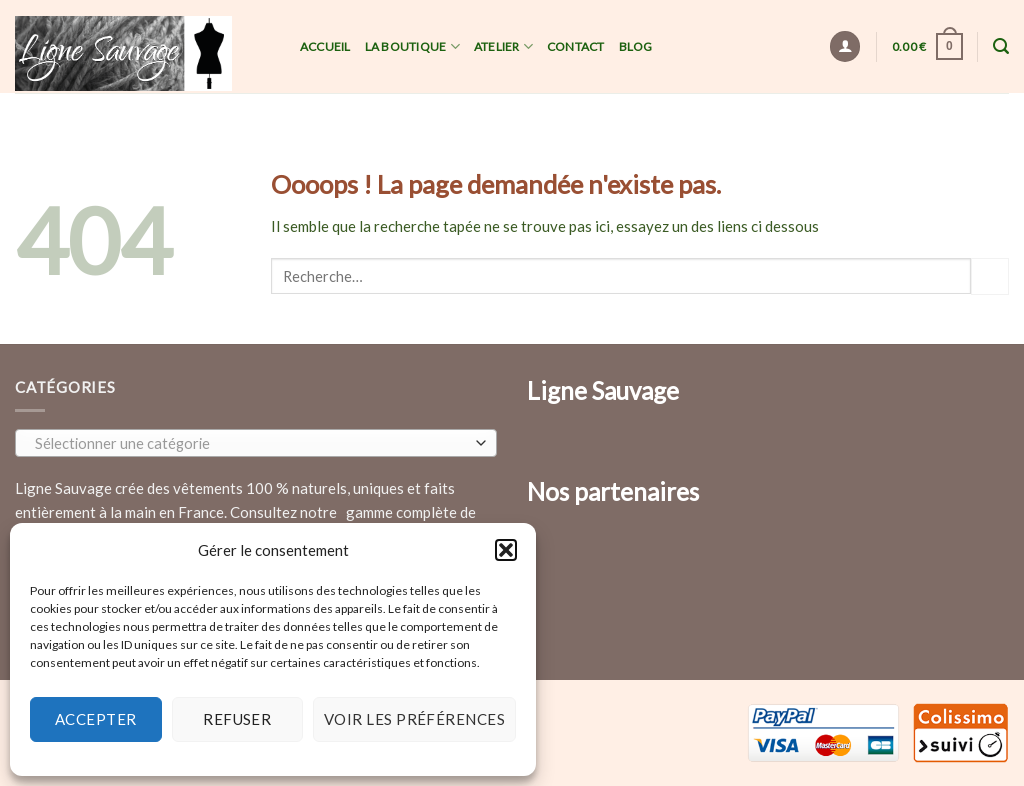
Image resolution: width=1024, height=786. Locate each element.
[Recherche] (1001, 46)
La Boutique (412, 46)
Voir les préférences (414, 719)
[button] (506, 550)
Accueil (325, 46)
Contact (576, 46)
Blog (636, 46)
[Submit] (990, 276)
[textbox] (251, 444)
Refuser (237, 719)
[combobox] (256, 443)
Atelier (503, 46)
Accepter (96, 719)
